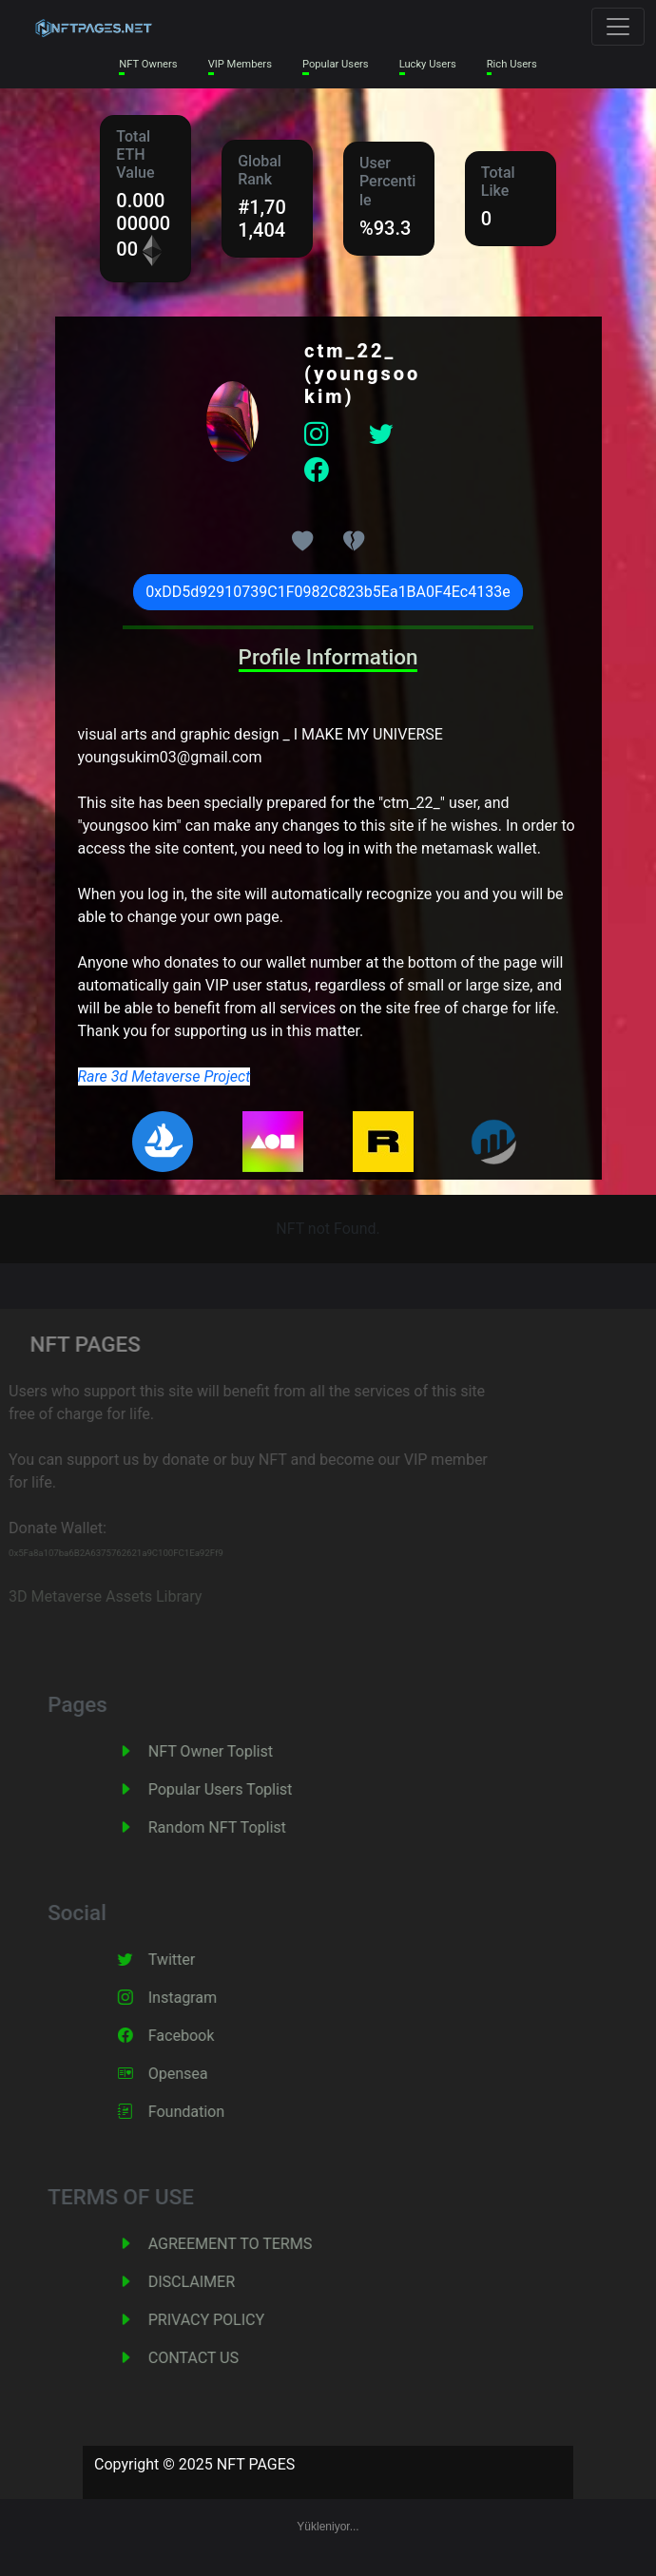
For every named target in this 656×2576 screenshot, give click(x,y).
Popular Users (335, 64)
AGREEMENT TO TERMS (248, 2244)
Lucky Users (427, 64)
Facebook (199, 2036)
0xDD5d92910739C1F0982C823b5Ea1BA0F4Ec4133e (327, 592)
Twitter (189, 1960)
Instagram (200, 1998)
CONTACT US (211, 2358)
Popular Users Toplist (238, 1789)
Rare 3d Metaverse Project (164, 1076)
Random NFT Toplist (235, 1827)
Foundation (204, 2112)
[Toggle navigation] (618, 27)
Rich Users (512, 64)
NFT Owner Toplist (228, 1751)
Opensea (196, 2074)
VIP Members (240, 64)
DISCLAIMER (209, 2282)
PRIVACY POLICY (224, 2320)
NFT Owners (148, 64)
